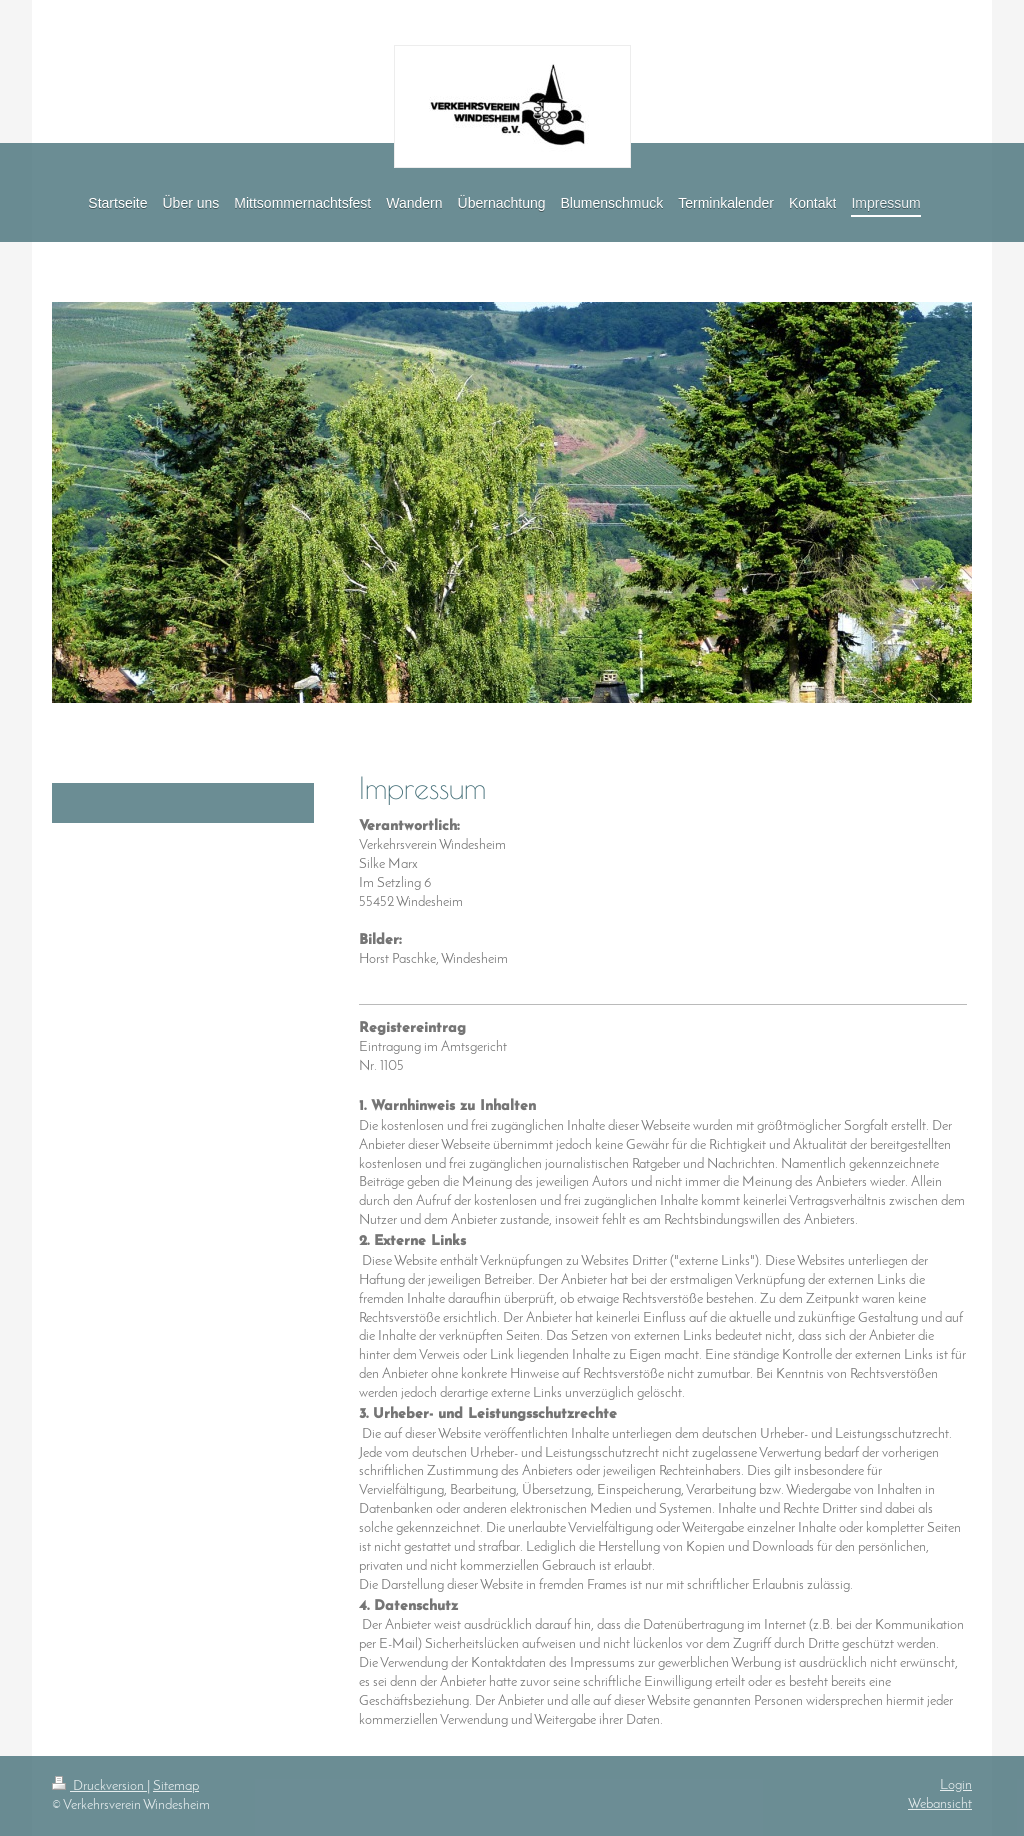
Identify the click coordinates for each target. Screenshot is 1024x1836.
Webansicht (940, 1804)
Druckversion (99, 1786)
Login (956, 1785)
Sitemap (176, 1786)
